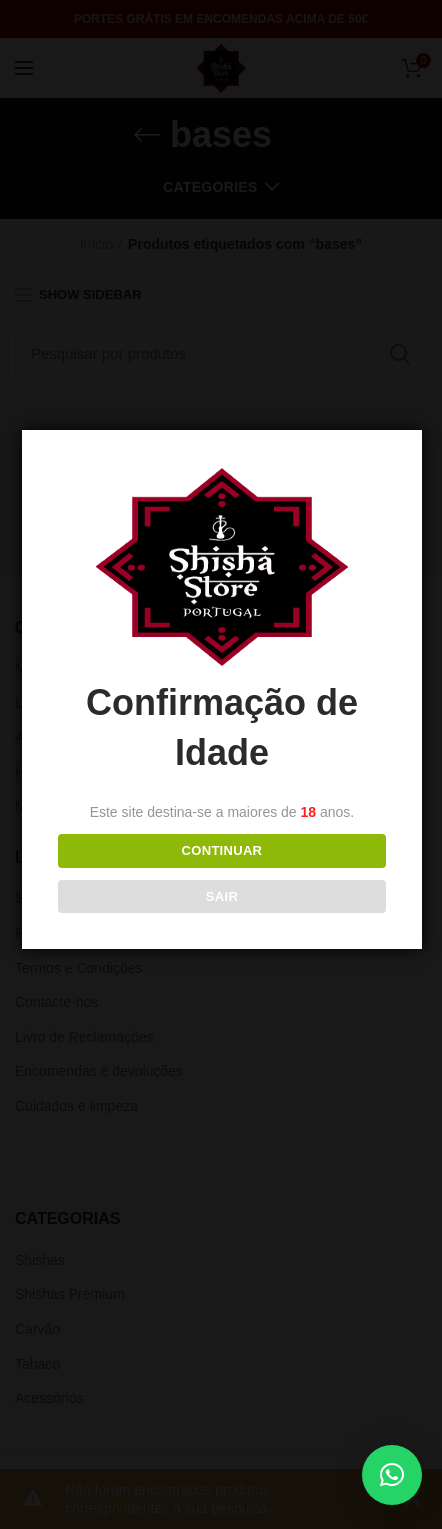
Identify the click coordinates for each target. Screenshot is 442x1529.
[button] (392, 1475)
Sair (222, 896)
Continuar (221, 850)
